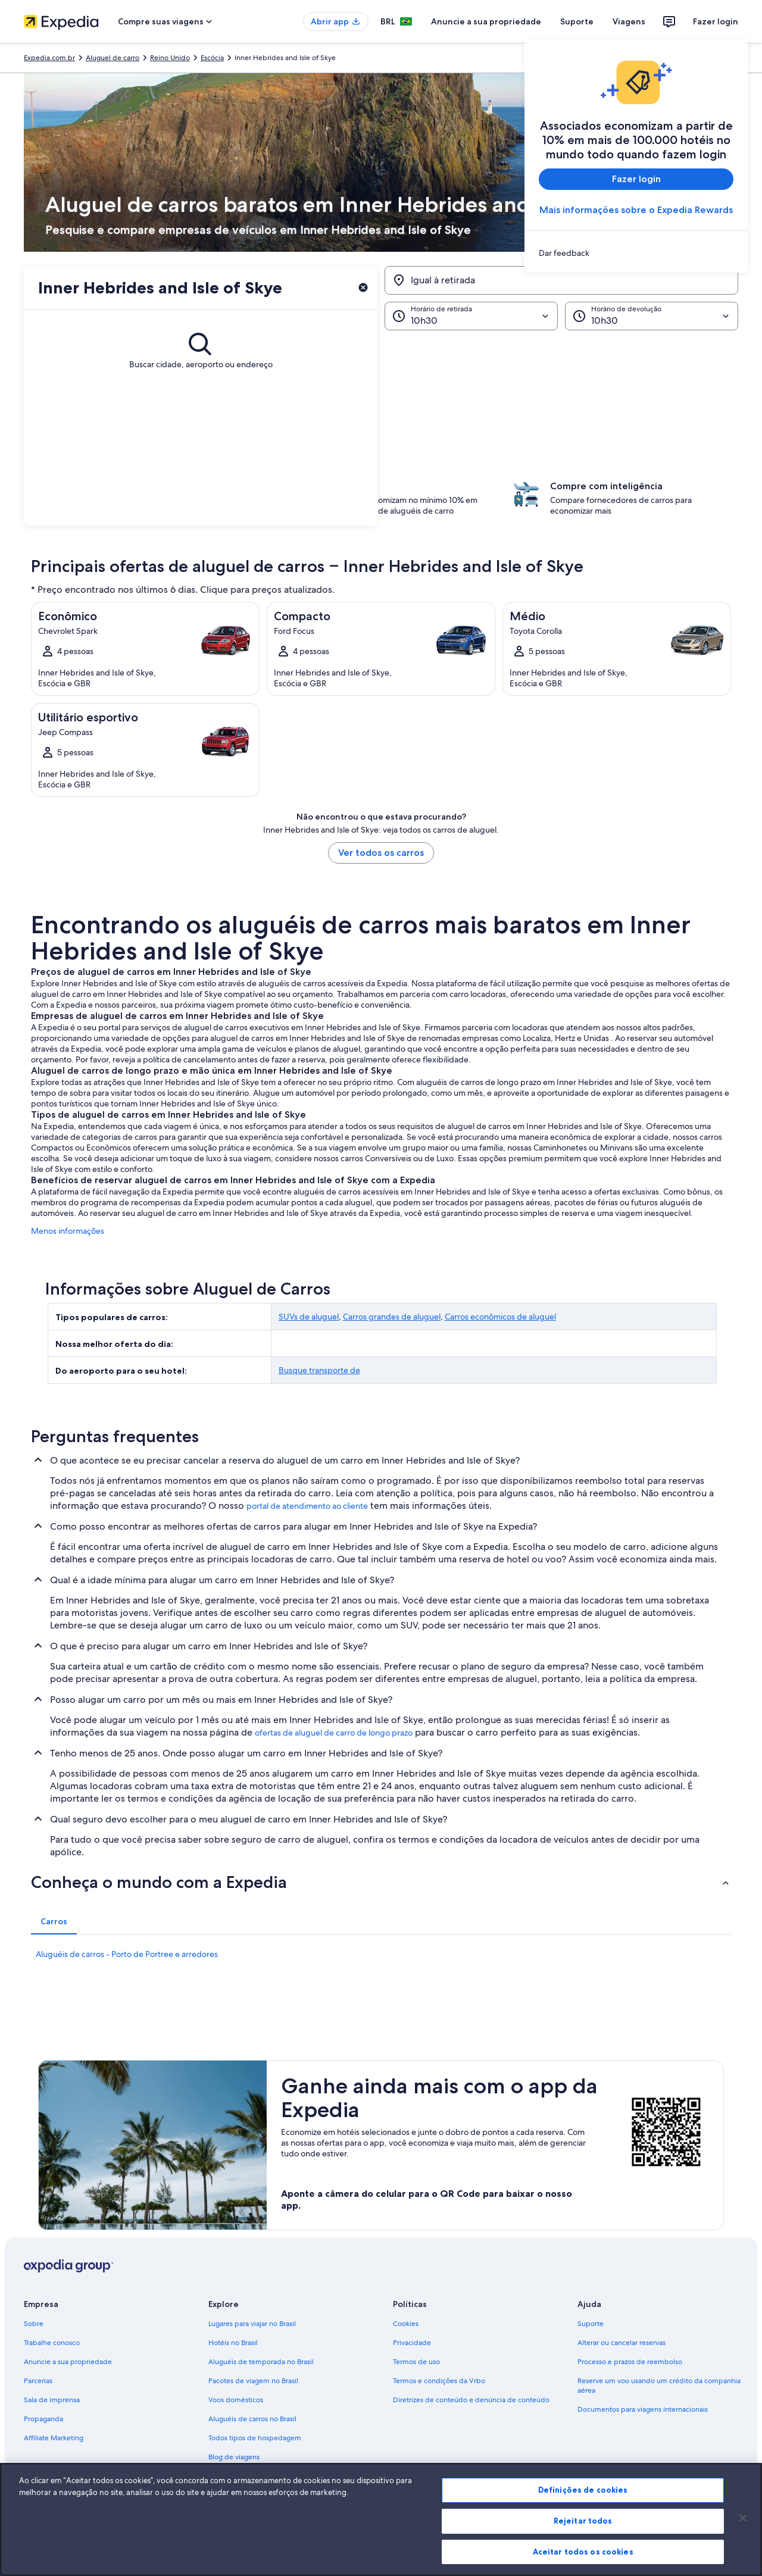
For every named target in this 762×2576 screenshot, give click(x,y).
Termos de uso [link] (416, 2361)
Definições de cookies (583, 2507)
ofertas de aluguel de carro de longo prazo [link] (334, 1732)
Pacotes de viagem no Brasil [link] (253, 2381)
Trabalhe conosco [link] (52, 2342)
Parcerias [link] (38, 2381)
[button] (381, 390)
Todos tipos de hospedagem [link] (254, 2438)
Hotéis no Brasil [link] (233, 2342)
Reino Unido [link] (170, 57)
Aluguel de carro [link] (112, 57)
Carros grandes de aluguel (392, 1316)
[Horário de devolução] (651, 316)
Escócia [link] (212, 57)
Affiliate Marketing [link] (53, 2438)
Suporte (577, 21)
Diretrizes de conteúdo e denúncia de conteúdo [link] (471, 2400)
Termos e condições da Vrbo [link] (439, 2381)
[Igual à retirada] (561, 280)
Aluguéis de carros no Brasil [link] (252, 2419)
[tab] (54, 1921)
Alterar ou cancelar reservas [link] (621, 2342)
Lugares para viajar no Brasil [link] (252, 2323)
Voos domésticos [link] (235, 2400)
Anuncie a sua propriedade (486, 21)
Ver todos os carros (381, 852)
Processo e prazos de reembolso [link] (629, 2361)
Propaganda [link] (43, 2419)
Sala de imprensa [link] (52, 2400)
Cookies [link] (406, 2323)
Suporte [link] (590, 2323)
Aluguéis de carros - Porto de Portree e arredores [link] (127, 1954)
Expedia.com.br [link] (49, 57)
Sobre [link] (33, 2323)
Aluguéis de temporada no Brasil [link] (261, 2361)
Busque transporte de (319, 1370)
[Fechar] (743, 2535)
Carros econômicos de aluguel (500, 1316)
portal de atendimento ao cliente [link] (307, 1505)
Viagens (629, 21)
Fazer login (715, 21)
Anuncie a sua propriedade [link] (68, 2361)
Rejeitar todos (583, 2538)
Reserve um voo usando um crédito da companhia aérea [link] (659, 2385)
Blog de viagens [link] (234, 2457)
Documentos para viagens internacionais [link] (642, 2409)
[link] (636, 252)
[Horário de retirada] (471, 316)
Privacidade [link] (412, 2342)
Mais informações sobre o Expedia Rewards (636, 209)
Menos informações (67, 1231)
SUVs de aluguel (309, 1316)
